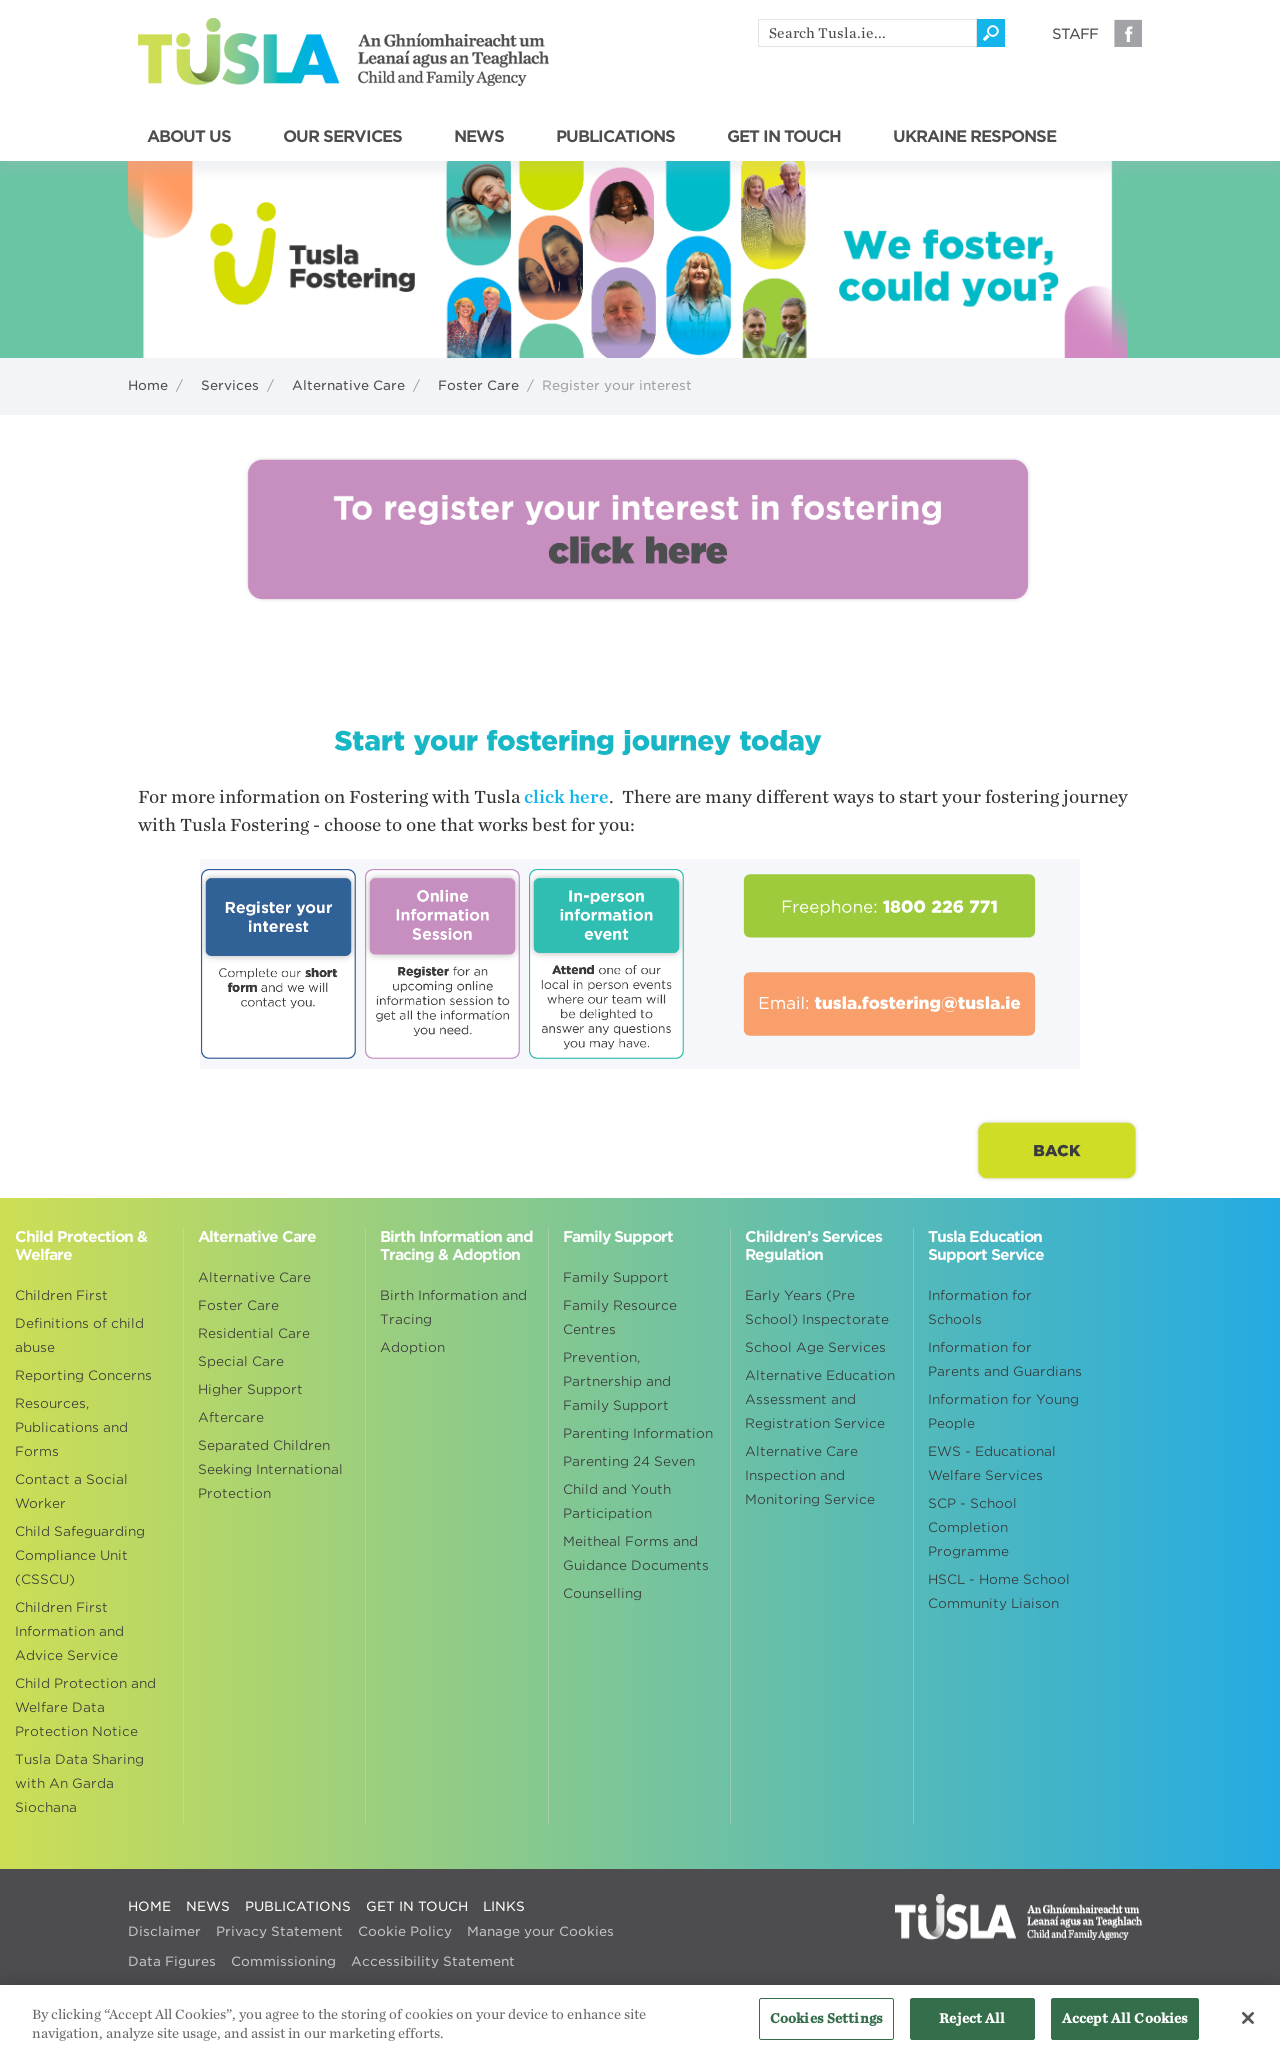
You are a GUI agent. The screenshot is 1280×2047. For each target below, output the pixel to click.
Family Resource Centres (620, 1317)
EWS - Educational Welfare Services (992, 1463)
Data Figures (172, 1961)
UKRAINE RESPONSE (974, 137)
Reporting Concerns (83, 1375)
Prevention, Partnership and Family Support (617, 1381)
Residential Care (254, 1333)
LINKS (504, 1906)
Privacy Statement (279, 1931)
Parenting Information (638, 1433)
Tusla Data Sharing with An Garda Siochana (79, 1783)
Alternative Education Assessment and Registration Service (820, 1399)
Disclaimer (164, 1931)
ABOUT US (189, 137)
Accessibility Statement (433, 1961)
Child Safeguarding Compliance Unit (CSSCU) (80, 1555)
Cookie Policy (405, 1931)
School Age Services (815, 1347)
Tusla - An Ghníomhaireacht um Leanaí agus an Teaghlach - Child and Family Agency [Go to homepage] (343, 52)
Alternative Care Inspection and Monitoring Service (810, 1475)
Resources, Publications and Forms (71, 1427)
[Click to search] (991, 33)
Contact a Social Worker (71, 1491)
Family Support (616, 1277)
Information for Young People (1003, 1411)
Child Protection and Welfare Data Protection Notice (85, 1707)
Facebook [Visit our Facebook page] (1128, 33)
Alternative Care (348, 385)
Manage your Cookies (540, 1931)
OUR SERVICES (342, 137)
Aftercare (231, 1417)
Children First (61, 1295)
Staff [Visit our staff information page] (1075, 34)
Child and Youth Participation (617, 1501)
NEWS (479, 137)
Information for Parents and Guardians (1005, 1359)
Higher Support (250, 1389)
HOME (149, 1906)
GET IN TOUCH (784, 137)
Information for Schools (980, 1307)
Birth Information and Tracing (453, 1307)
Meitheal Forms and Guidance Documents (636, 1553)
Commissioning (283, 1961)
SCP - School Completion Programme (972, 1527)
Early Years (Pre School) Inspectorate (817, 1307)
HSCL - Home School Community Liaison (999, 1591)
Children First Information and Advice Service (69, 1631)
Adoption (412, 1347)
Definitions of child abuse (79, 1335)
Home (148, 385)
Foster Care (478, 385)
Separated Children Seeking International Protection (270, 1469)
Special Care (241, 1361)
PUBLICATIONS (615, 137)
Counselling (602, 1593)
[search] (867, 33)
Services (230, 385)
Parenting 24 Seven (629, 1461)
